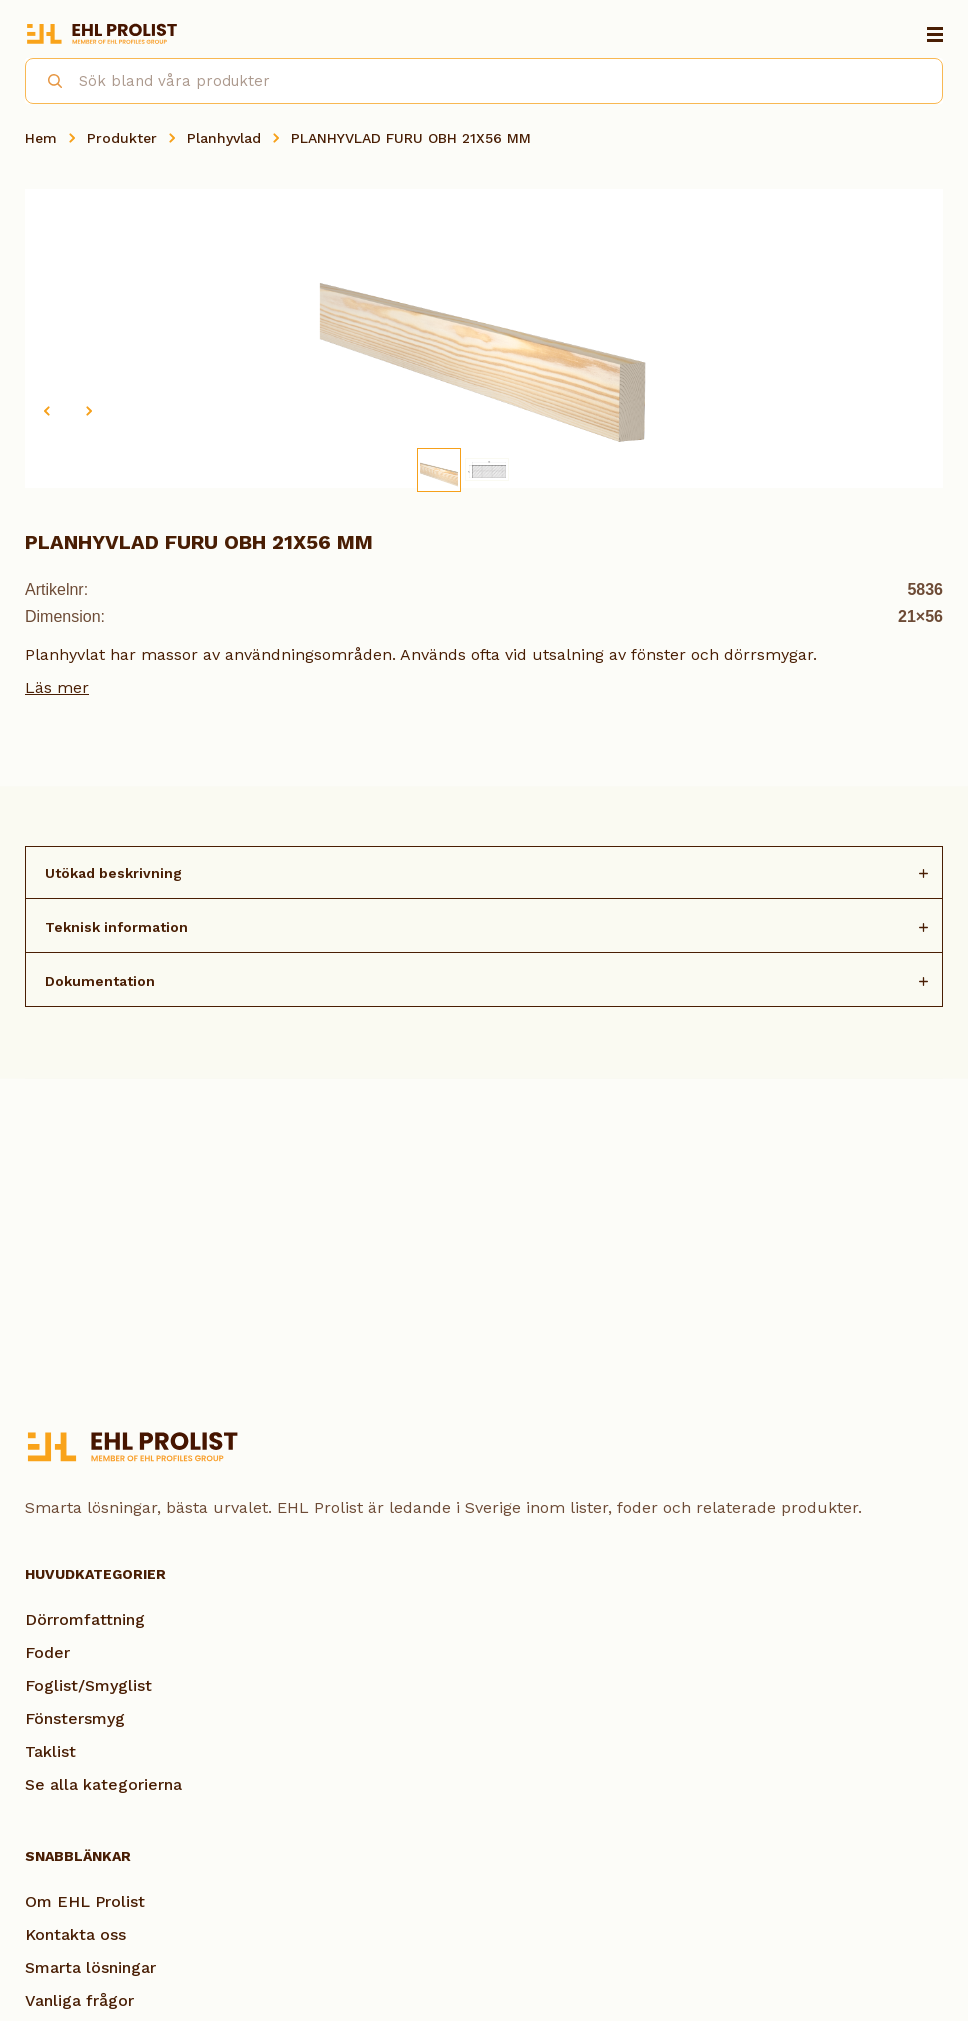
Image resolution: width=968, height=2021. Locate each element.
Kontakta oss (75, 1934)
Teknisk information (116, 927)
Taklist (50, 1751)
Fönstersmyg (75, 1718)
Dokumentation (100, 981)
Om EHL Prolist (85, 1901)
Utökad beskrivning (113, 873)
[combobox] (484, 81)
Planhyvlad (224, 138)
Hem (41, 138)
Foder (47, 1652)
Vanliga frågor (79, 2000)
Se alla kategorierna (103, 1784)
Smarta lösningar (90, 1967)
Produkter (122, 138)
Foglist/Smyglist (88, 1685)
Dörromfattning (85, 1619)
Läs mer (57, 687)
